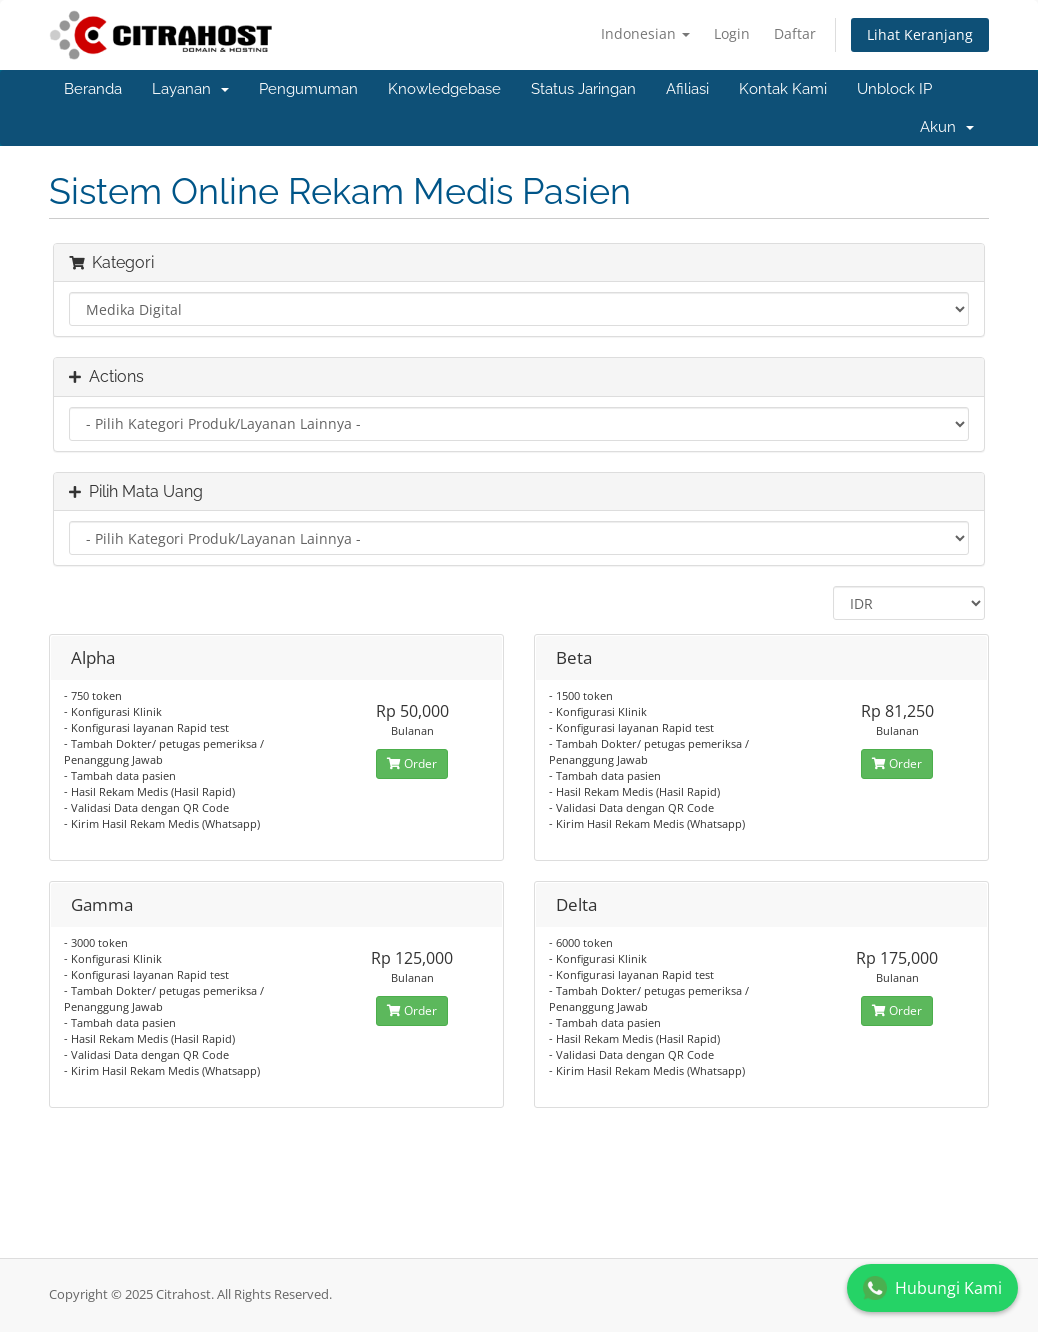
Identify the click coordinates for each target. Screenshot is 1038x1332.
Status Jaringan (583, 89)
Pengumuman (308, 89)
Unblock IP (894, 89)
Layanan (190, 89)
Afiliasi (687, 89)
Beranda (93, 89)
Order (412, 763)
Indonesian (645, 33)
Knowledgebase (444, 89)
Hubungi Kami (932, 1288)
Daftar (795, 33)
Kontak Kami (783, 89)
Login (732, 33)
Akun (947, 127)
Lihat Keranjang (920, 34)
